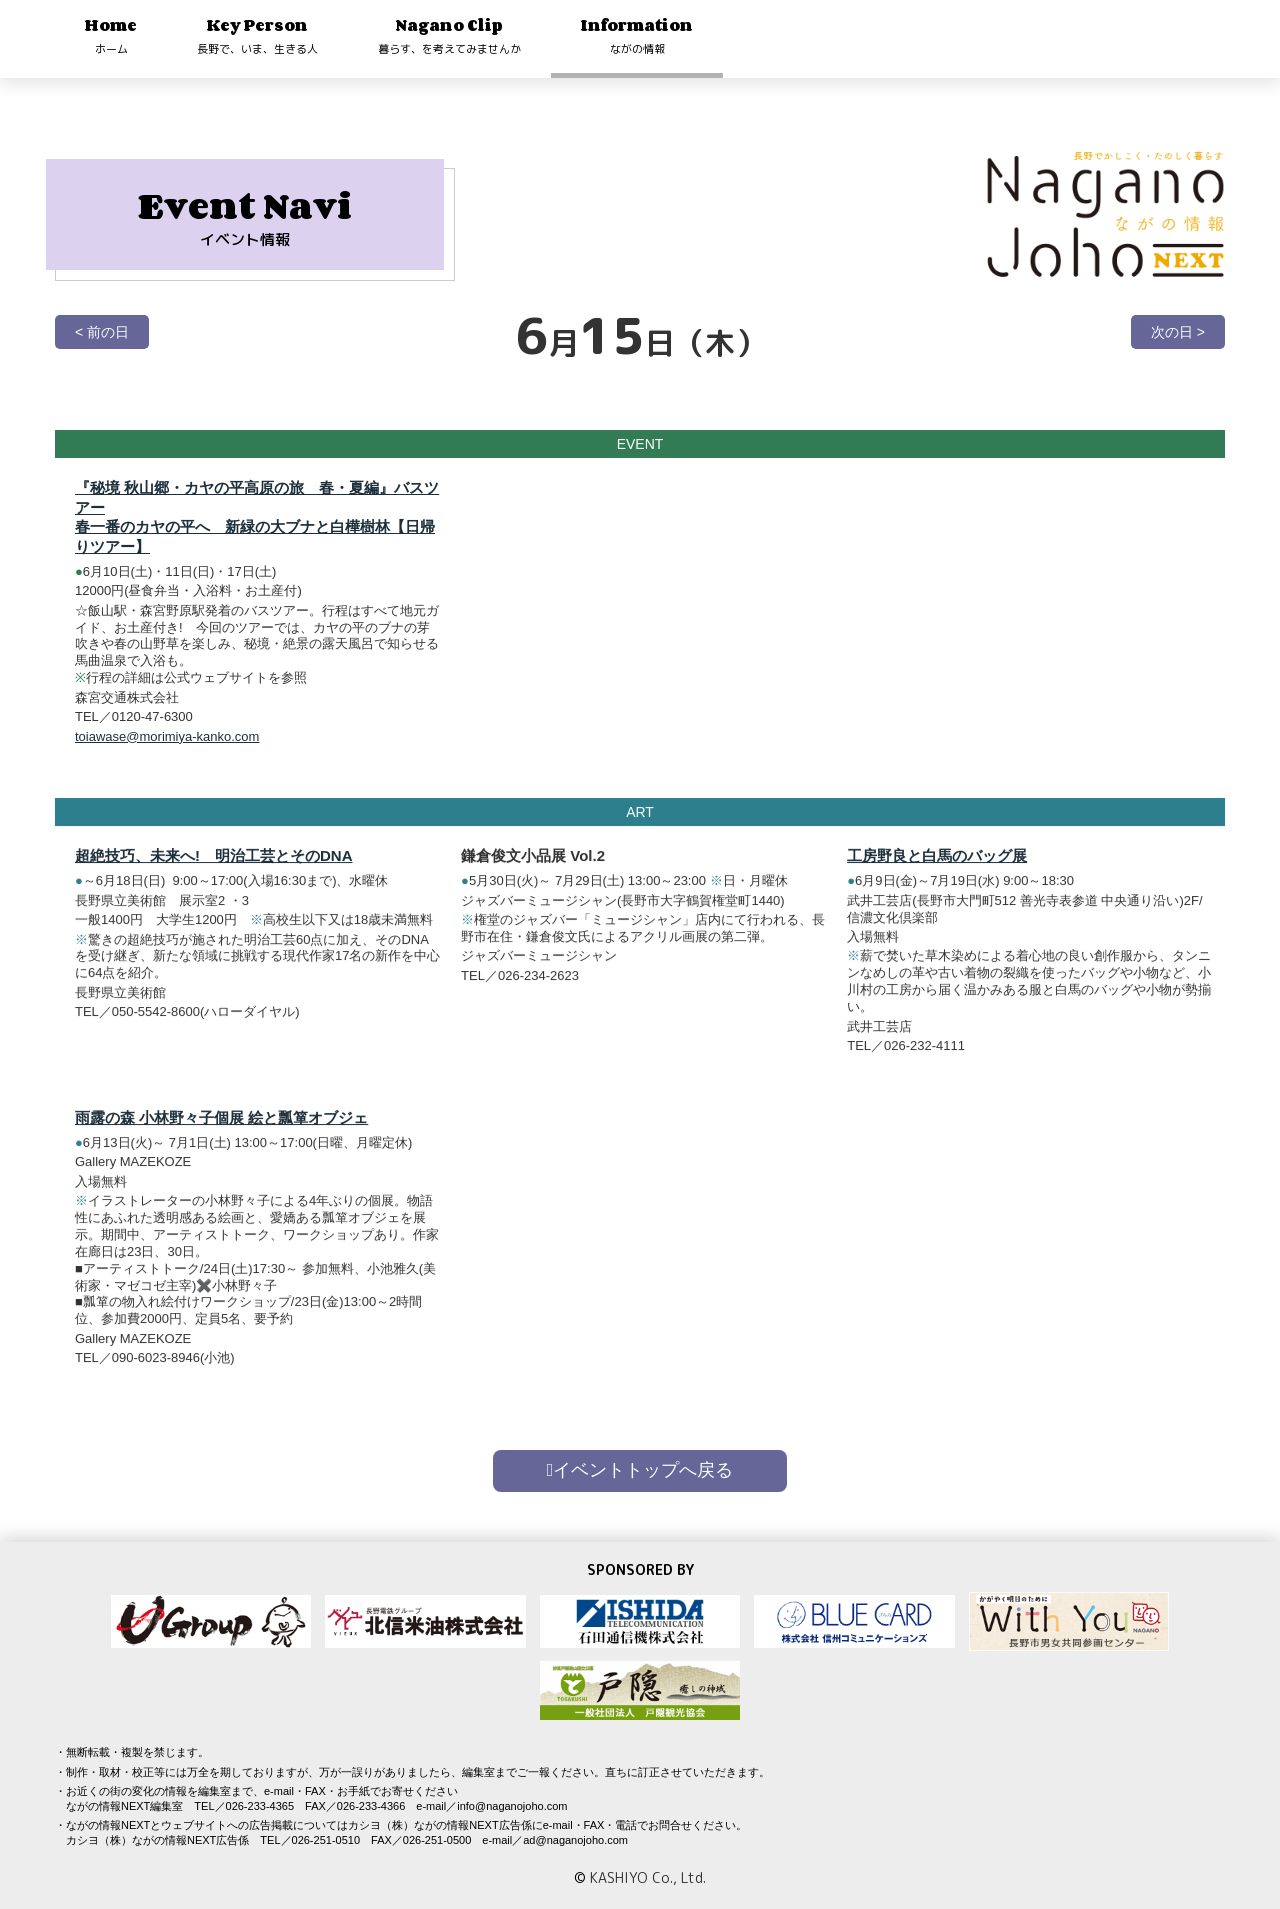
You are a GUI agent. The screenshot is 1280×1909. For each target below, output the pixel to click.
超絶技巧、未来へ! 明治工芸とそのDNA (214, 875)
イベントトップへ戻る (640, 1470)
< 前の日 (102, 332)
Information (637, 35)
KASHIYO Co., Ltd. (648, 1877)
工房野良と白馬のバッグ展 (937, 875)
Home (111, 35)
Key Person (257, 35)
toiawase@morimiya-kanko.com (167, 736)
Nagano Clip (449, 35)
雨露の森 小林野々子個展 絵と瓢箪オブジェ (221, 1136)
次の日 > (1178, 332)
